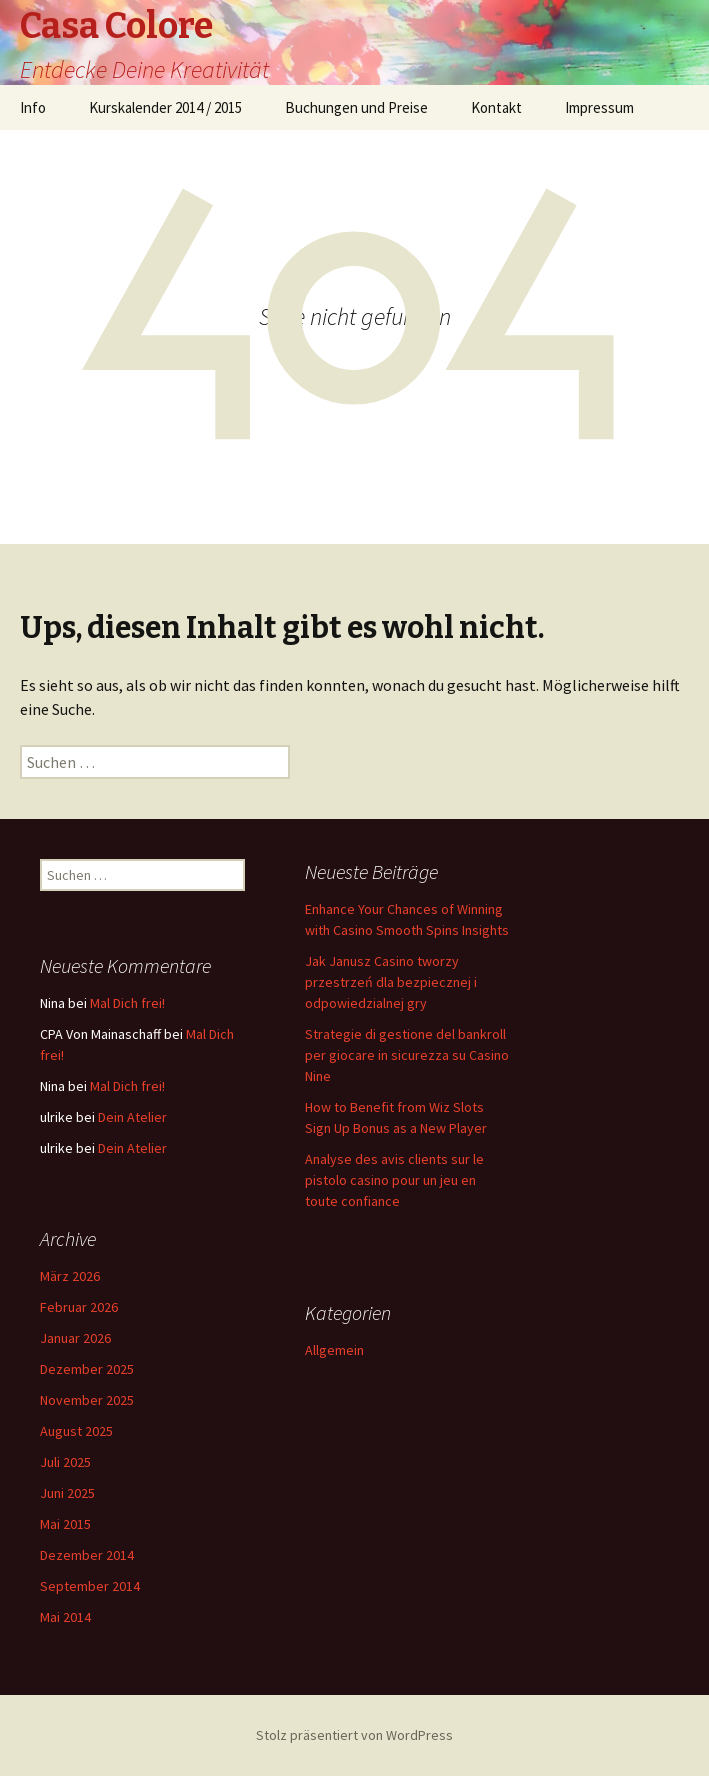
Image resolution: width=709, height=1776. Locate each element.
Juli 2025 (65, 1462)
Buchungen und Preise (356, 107)
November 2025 (87, 1400)
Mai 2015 (65, 1524)
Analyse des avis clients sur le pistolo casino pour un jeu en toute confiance (394, 1180)
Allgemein (334, 1350)
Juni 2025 (67, 1493)
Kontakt (496, 107)
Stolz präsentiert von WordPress (354, 1735)
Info (33, 107)
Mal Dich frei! (127, 1003)
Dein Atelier (132, 1117)
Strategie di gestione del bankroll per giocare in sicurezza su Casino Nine (407, 1055)
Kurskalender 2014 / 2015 (165, 107)
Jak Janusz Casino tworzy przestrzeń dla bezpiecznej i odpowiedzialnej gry (391, 982)
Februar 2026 (79, 1307)
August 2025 (76, 1431)
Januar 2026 (75, 1338)
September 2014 (90, 1586)
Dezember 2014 (87, 1555)
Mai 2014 (65, 1617)
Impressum (599, 107)
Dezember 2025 (87, 1369)
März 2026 (70, 1276)
